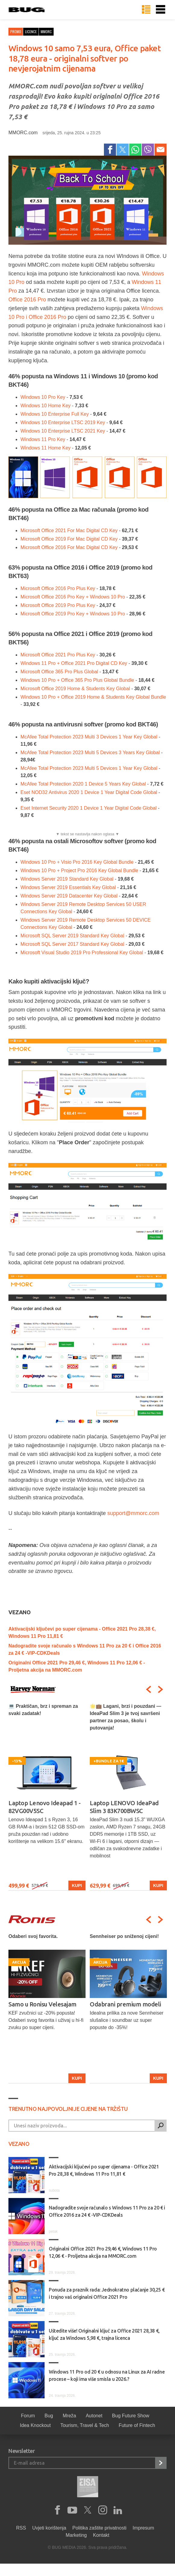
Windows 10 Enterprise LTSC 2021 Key (62, 431)
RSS (21, 2527)
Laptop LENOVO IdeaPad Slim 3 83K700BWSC (124, 1806)
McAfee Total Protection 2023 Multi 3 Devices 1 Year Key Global (88, 736)
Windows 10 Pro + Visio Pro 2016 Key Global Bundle (76, 862)
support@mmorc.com (133, 1513)
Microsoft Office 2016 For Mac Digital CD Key (68, 547)
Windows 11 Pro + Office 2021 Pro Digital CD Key (73, 663)
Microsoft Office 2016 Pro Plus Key (57, 588)
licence (31, 31)
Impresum (143, 2527)
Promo (15, 31)
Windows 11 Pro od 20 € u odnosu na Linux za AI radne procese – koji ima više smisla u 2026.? (106, 2375)
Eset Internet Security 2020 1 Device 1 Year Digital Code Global (88, 808)
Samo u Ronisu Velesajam (124, 2004)
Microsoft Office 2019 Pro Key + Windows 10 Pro (72, 613)
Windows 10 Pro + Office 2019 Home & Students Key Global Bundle (93, 697)
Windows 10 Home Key (45, 405)
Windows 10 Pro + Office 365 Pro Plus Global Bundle (77, 680)
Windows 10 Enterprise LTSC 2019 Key (62, 422)
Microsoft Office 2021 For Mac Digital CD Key (68, 530)
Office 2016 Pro (27, 300)
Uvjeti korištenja (49, 2527)
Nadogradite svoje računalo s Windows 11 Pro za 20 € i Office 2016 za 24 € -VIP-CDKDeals (107, 2211)
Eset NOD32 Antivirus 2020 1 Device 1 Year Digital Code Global (88, 792)
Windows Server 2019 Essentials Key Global (68, 887)
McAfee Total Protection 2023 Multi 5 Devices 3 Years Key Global (90, 752)
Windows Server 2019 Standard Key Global (67, 878)
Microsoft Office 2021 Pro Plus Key (57, 654)
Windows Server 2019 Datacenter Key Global (68, 895)
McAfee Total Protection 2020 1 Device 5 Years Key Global (83, 783)
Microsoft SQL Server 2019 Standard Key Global (72, 935)
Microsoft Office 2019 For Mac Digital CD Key (68, 539)
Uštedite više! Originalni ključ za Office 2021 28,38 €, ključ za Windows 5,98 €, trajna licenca (104, 2334)
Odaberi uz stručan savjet (42, 2004)
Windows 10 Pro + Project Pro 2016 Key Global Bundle (79, 870)
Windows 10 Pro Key (42, 397)
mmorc (46, 31)
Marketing (76, 2535)
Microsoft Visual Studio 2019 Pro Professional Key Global (81, 952)
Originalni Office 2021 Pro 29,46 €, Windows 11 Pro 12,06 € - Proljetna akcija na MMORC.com (103, 2252)
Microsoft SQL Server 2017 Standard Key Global (72, 944)
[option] (47, 1797)
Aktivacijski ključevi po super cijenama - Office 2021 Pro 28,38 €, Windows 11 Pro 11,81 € (104, 2170)
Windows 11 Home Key (45, 447)
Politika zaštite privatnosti (99, 2527)
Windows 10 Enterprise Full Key (54, 414)
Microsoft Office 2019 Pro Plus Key (57, 605)
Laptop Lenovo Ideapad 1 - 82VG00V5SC (44, 1806)
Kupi (77, 1885)
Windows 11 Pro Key (42, 439)
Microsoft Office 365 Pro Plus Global (59, 671)
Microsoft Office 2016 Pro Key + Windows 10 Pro (72, 596)
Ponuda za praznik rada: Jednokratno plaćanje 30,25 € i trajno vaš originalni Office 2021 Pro (106, 2293)
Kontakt (101, 2535)
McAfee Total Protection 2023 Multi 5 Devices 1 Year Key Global (88, 768)
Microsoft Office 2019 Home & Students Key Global (75, 688)
